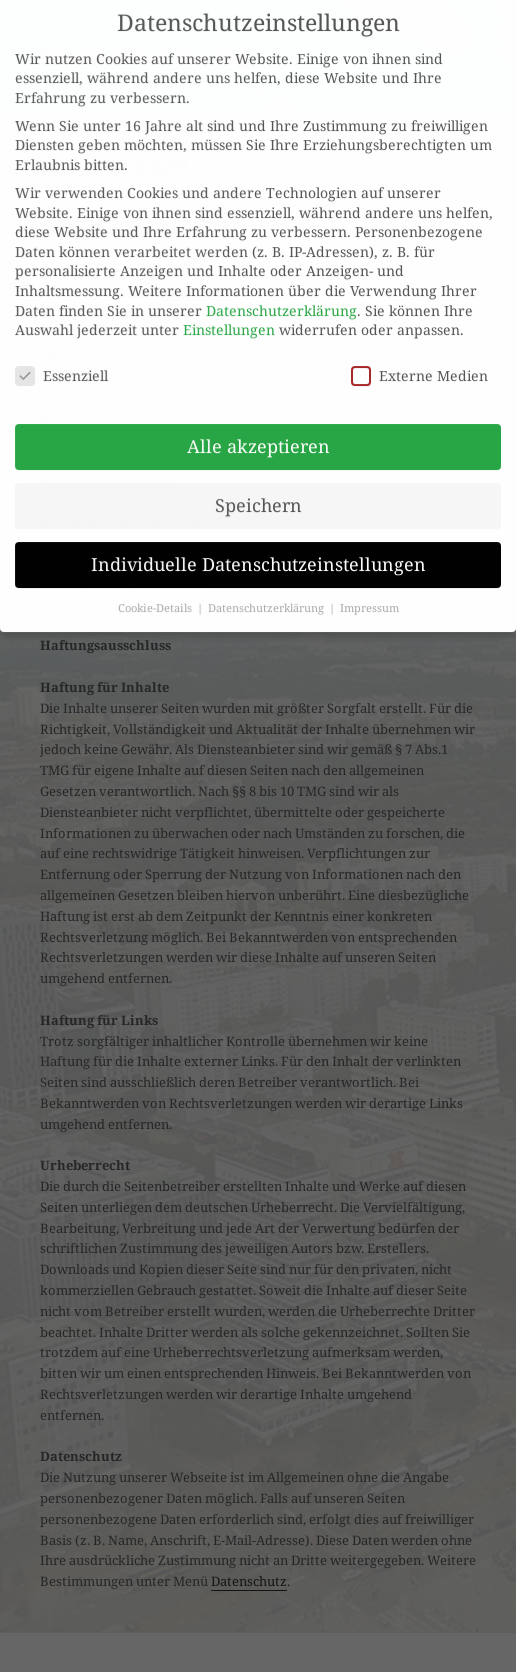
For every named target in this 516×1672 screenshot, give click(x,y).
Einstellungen (229, 316)
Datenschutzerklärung (281, 296)
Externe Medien (419, 362)
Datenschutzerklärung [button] (267, 594)
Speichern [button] (258, 491)
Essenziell (61, 362)
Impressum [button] (369, 594)
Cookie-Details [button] (156, 594)
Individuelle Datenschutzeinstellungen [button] (258, 550)
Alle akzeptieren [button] (258, 432)
